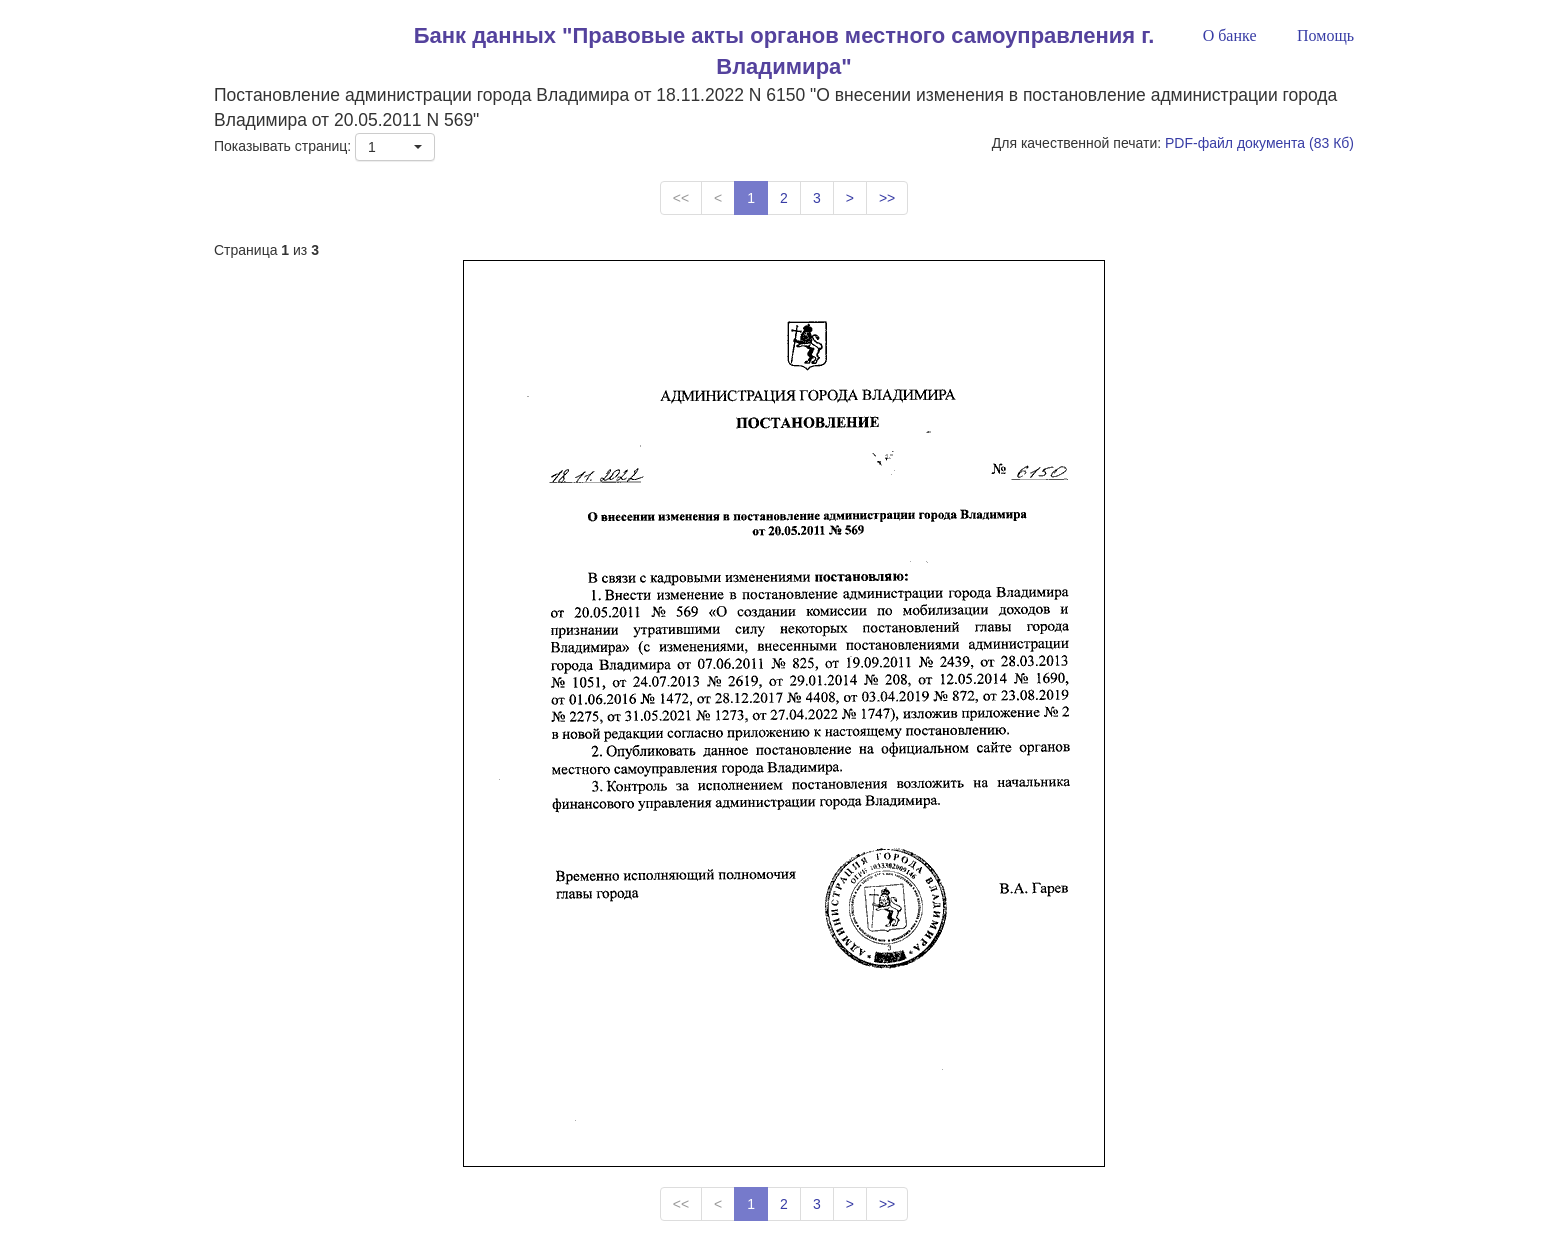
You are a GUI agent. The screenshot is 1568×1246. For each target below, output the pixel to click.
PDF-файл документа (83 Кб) (1259, 143)
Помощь (1325, 35)
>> (887, 198)
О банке (1230, 35)
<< (681, 198)
